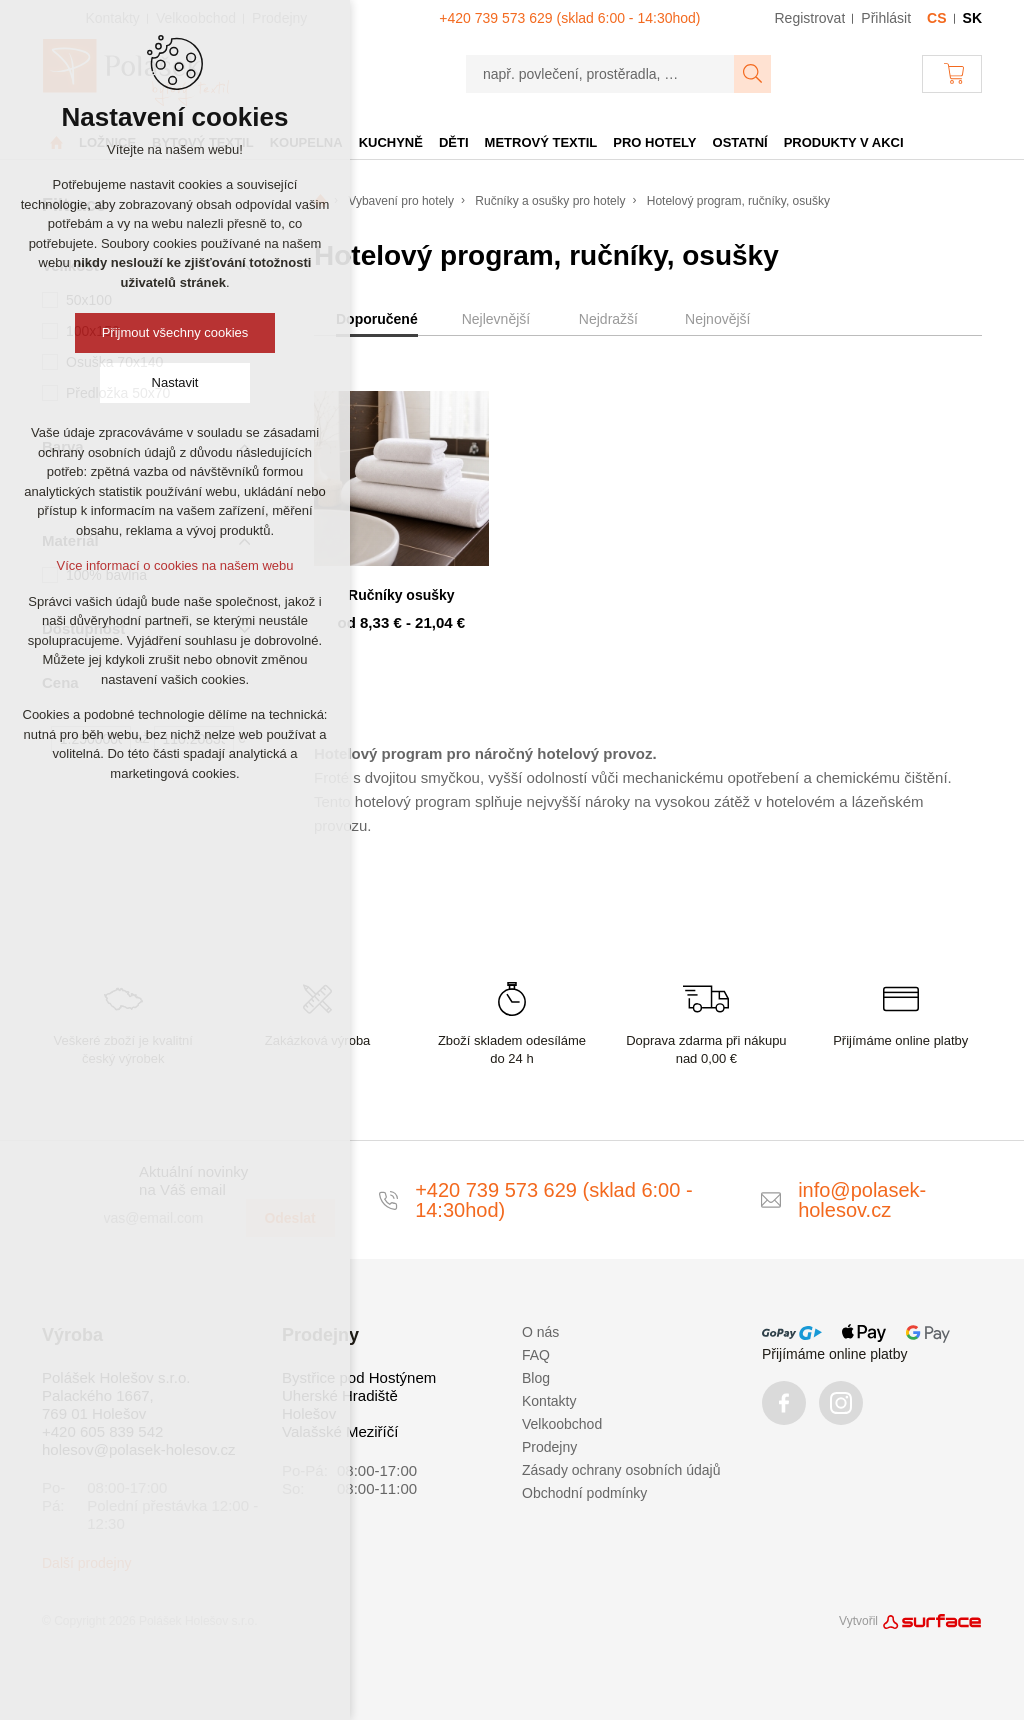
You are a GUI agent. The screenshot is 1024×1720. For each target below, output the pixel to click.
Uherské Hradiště (340, 1395)
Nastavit (175, 382)
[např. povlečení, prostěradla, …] (600, 74)
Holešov (309, 1413)
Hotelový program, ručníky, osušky (738, 201)
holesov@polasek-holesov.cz (138, 1449)
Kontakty (549, 1401)
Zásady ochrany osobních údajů (621, 1470)
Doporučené (377, 319)
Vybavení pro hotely (401, 201)
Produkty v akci (844, 142)
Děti (454, 142)
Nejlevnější (496, 319)
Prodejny (549, 1447)
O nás (540, 1332)
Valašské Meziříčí (340, 1431)
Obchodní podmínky (584, 1493)
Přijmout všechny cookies (175, 332)
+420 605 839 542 (102, 1431)
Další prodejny (87, 1563)
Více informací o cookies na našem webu (174, 565)
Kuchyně (391, 142)
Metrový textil (541, 142)
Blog (536, 1378)
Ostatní (740, 142)
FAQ (536, 1355)
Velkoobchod (562, 1424)
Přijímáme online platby (835, 1354)
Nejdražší (608, 319)
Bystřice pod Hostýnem (359, 1377)
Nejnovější (717, 319)
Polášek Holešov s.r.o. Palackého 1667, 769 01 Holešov (116, 1395)
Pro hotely (654, 142)
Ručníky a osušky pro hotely (550, 201)
